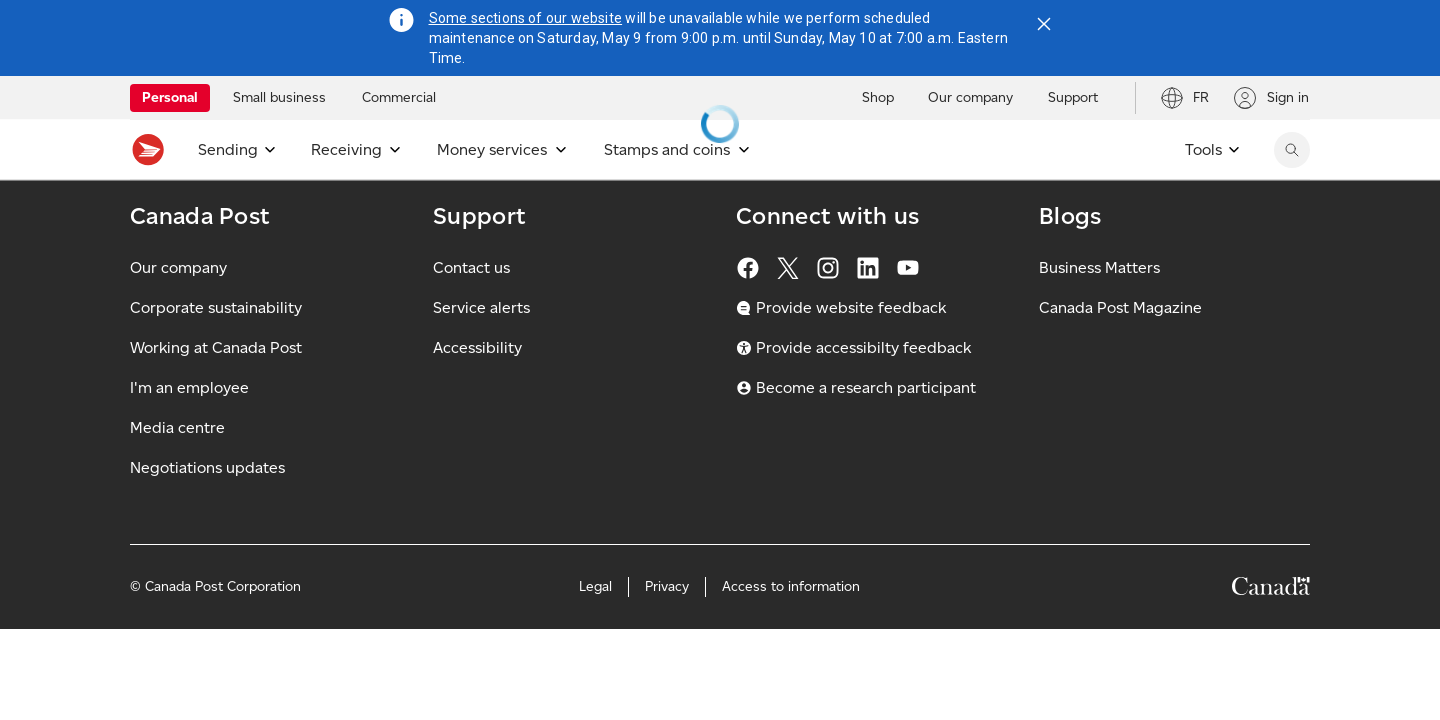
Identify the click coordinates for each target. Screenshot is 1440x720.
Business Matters (1099, 311)
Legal (595, 630)
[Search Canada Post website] (1292, 150)
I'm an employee (189, 431)
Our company (178, 311)
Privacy (667, 630)
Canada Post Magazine (1120, 351)
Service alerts (481, 351)
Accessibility (477, 391)
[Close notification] (1044, 24)
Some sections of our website (526, 18)
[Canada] (1271, 633)
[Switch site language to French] (1184, 98)
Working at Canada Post (216, 391)
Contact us (471, 311)
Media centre (177, 471)
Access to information (791, 630)
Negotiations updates (207, 511)
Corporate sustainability (216, 351)
